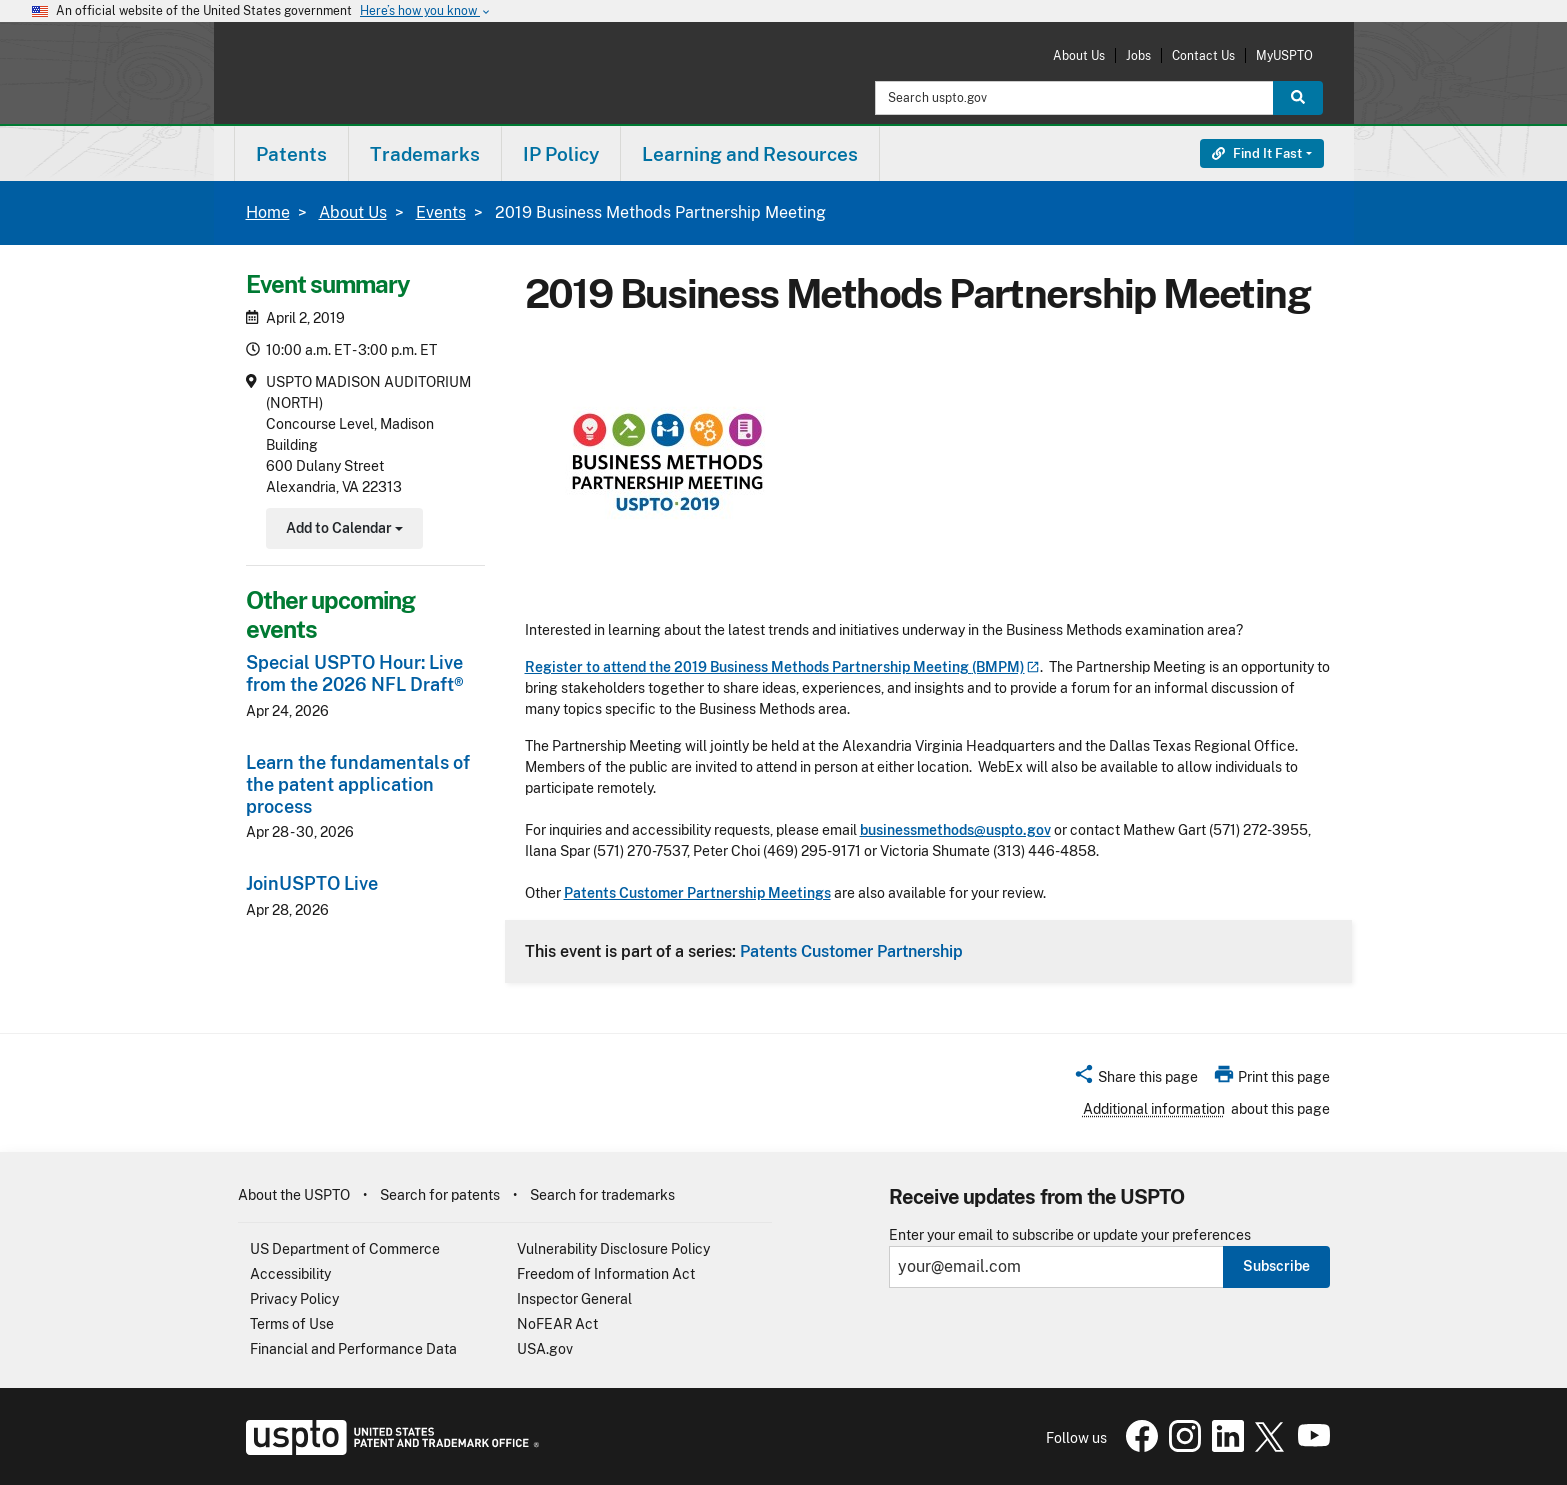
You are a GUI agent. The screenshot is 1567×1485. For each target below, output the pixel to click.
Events (441, 212)
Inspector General (574, 1299)
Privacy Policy (294, 1299)
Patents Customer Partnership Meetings (697, 893)
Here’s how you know (426, 11)
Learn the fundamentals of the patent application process (358, 784)
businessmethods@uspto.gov (955, 830)
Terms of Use (292, 1324)
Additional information (1154, 1109)
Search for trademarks (602, 1195)
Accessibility (290, 1274)
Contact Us (1203, 55)
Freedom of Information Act (606, 1274)
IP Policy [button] (561, 154)
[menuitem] (291, 153)
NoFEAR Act (557, 1324)
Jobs (1138, 55)
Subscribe (1276, 1266)
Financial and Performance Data (353, 1349)
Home (268, 212)
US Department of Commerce (345, 1249)
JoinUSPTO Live (312, 883)
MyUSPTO (1284, 55)
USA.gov (545, 1349)
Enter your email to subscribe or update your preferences (1070, 1235)
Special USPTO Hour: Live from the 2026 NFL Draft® (355, 673)
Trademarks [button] (425, 154)
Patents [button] (291, 154)
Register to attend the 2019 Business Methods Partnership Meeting (782, 667)
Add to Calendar (342, 530)
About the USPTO (294, 1195)
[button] (1135, 1080)
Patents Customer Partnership (851, 951)
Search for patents (440, 1195)
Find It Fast (1257, 153)
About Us (1079, 55)
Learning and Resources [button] (750, 154)
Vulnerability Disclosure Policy (613, 1249)
